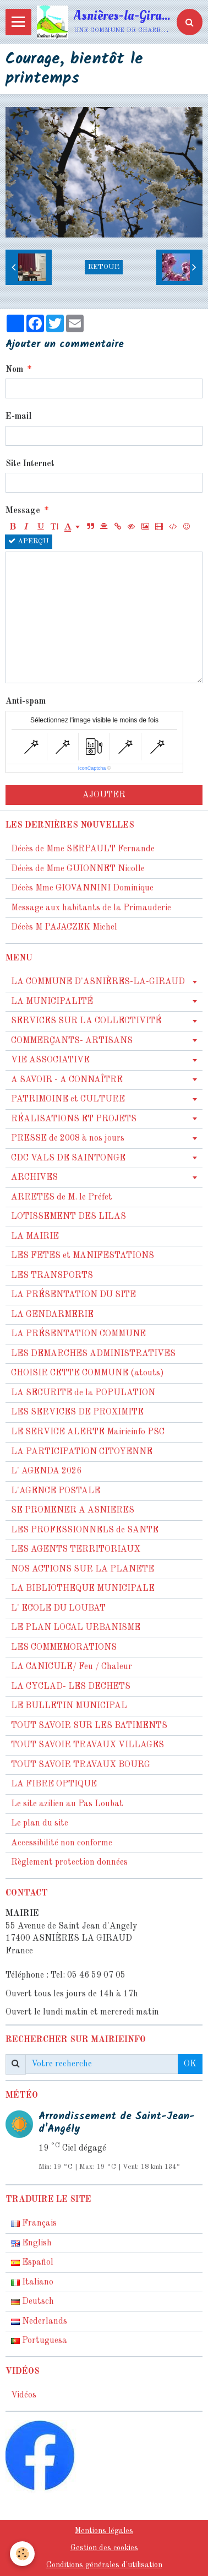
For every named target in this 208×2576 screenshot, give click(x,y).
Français (34, 2223)
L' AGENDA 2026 (46, 1471)
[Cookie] (22, 2553)
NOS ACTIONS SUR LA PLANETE (82, 1569)
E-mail (18, 416)
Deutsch (32, 2301)
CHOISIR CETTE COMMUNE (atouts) (87, 1373)
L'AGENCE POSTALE (55, 1491)
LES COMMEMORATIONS (64, 1647)
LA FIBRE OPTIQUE (54, 1784)
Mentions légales (104, 2531)
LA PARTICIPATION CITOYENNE (81, 1452)
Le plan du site (39, 1823)
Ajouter (104, 795)
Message (23, 510)
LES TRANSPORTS (52, 1275)
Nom (14, 369)
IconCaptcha (92, 768)
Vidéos (23, 2395)
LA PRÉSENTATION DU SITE (73, 1294)
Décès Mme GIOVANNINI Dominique (82, 888)
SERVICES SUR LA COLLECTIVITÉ (86, 1021)
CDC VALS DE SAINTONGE (68, 1158)
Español (32, 2262)
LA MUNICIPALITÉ (52, 1001)
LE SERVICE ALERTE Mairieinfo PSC (88, 1432)
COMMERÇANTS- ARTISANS (72, 1040)
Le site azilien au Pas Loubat (67, 1804)
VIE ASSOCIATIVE (50, 1060)
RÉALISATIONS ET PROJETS (73, 1119)
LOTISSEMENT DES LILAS (68, 1216)
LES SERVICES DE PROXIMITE (77, 1412)
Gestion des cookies (104, 2548)
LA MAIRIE (35, 1236)
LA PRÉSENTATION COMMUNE (78, 1334)
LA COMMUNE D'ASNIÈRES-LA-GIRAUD (98, 982)
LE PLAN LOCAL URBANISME (75, 1627)
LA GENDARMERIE (52, 1314)
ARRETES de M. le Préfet (61, 1197)
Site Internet (30, 464)
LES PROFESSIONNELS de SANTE (84, 1530)
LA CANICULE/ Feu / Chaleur (71, 1666)
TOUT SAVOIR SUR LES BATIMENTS (89, 1725)
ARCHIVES (34, 1177)
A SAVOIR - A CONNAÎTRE (67, 1080)
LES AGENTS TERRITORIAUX (75, 1549)
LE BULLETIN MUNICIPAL (69, 1706)
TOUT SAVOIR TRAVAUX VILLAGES (87, 1745)
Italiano (32, 2282)
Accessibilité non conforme (61, 1843)
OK (190, 2064)
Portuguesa (39, 2340)
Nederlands (39, 2321)
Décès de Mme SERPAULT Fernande (83, 849)
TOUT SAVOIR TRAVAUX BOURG (80, 1764)
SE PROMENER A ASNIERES (72, 1510)
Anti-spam (26, 701)
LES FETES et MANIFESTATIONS (82, 1255)
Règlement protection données (69, 1862)
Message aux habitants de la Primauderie (91, 908)
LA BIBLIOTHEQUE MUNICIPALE (83, 1588)
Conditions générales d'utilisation (104, 2565)
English (31, 2243)
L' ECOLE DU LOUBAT (58, 1608)
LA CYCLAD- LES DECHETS (70, 1686)
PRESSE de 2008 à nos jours (67, 1138)
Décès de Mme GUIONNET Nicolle (78, 869)
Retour (103, 267)
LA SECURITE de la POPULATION (83, 1393)
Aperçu (28, 541)
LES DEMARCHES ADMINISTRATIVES (93, 1353)
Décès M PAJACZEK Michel (65, 927)
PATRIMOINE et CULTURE (68, 1099)
